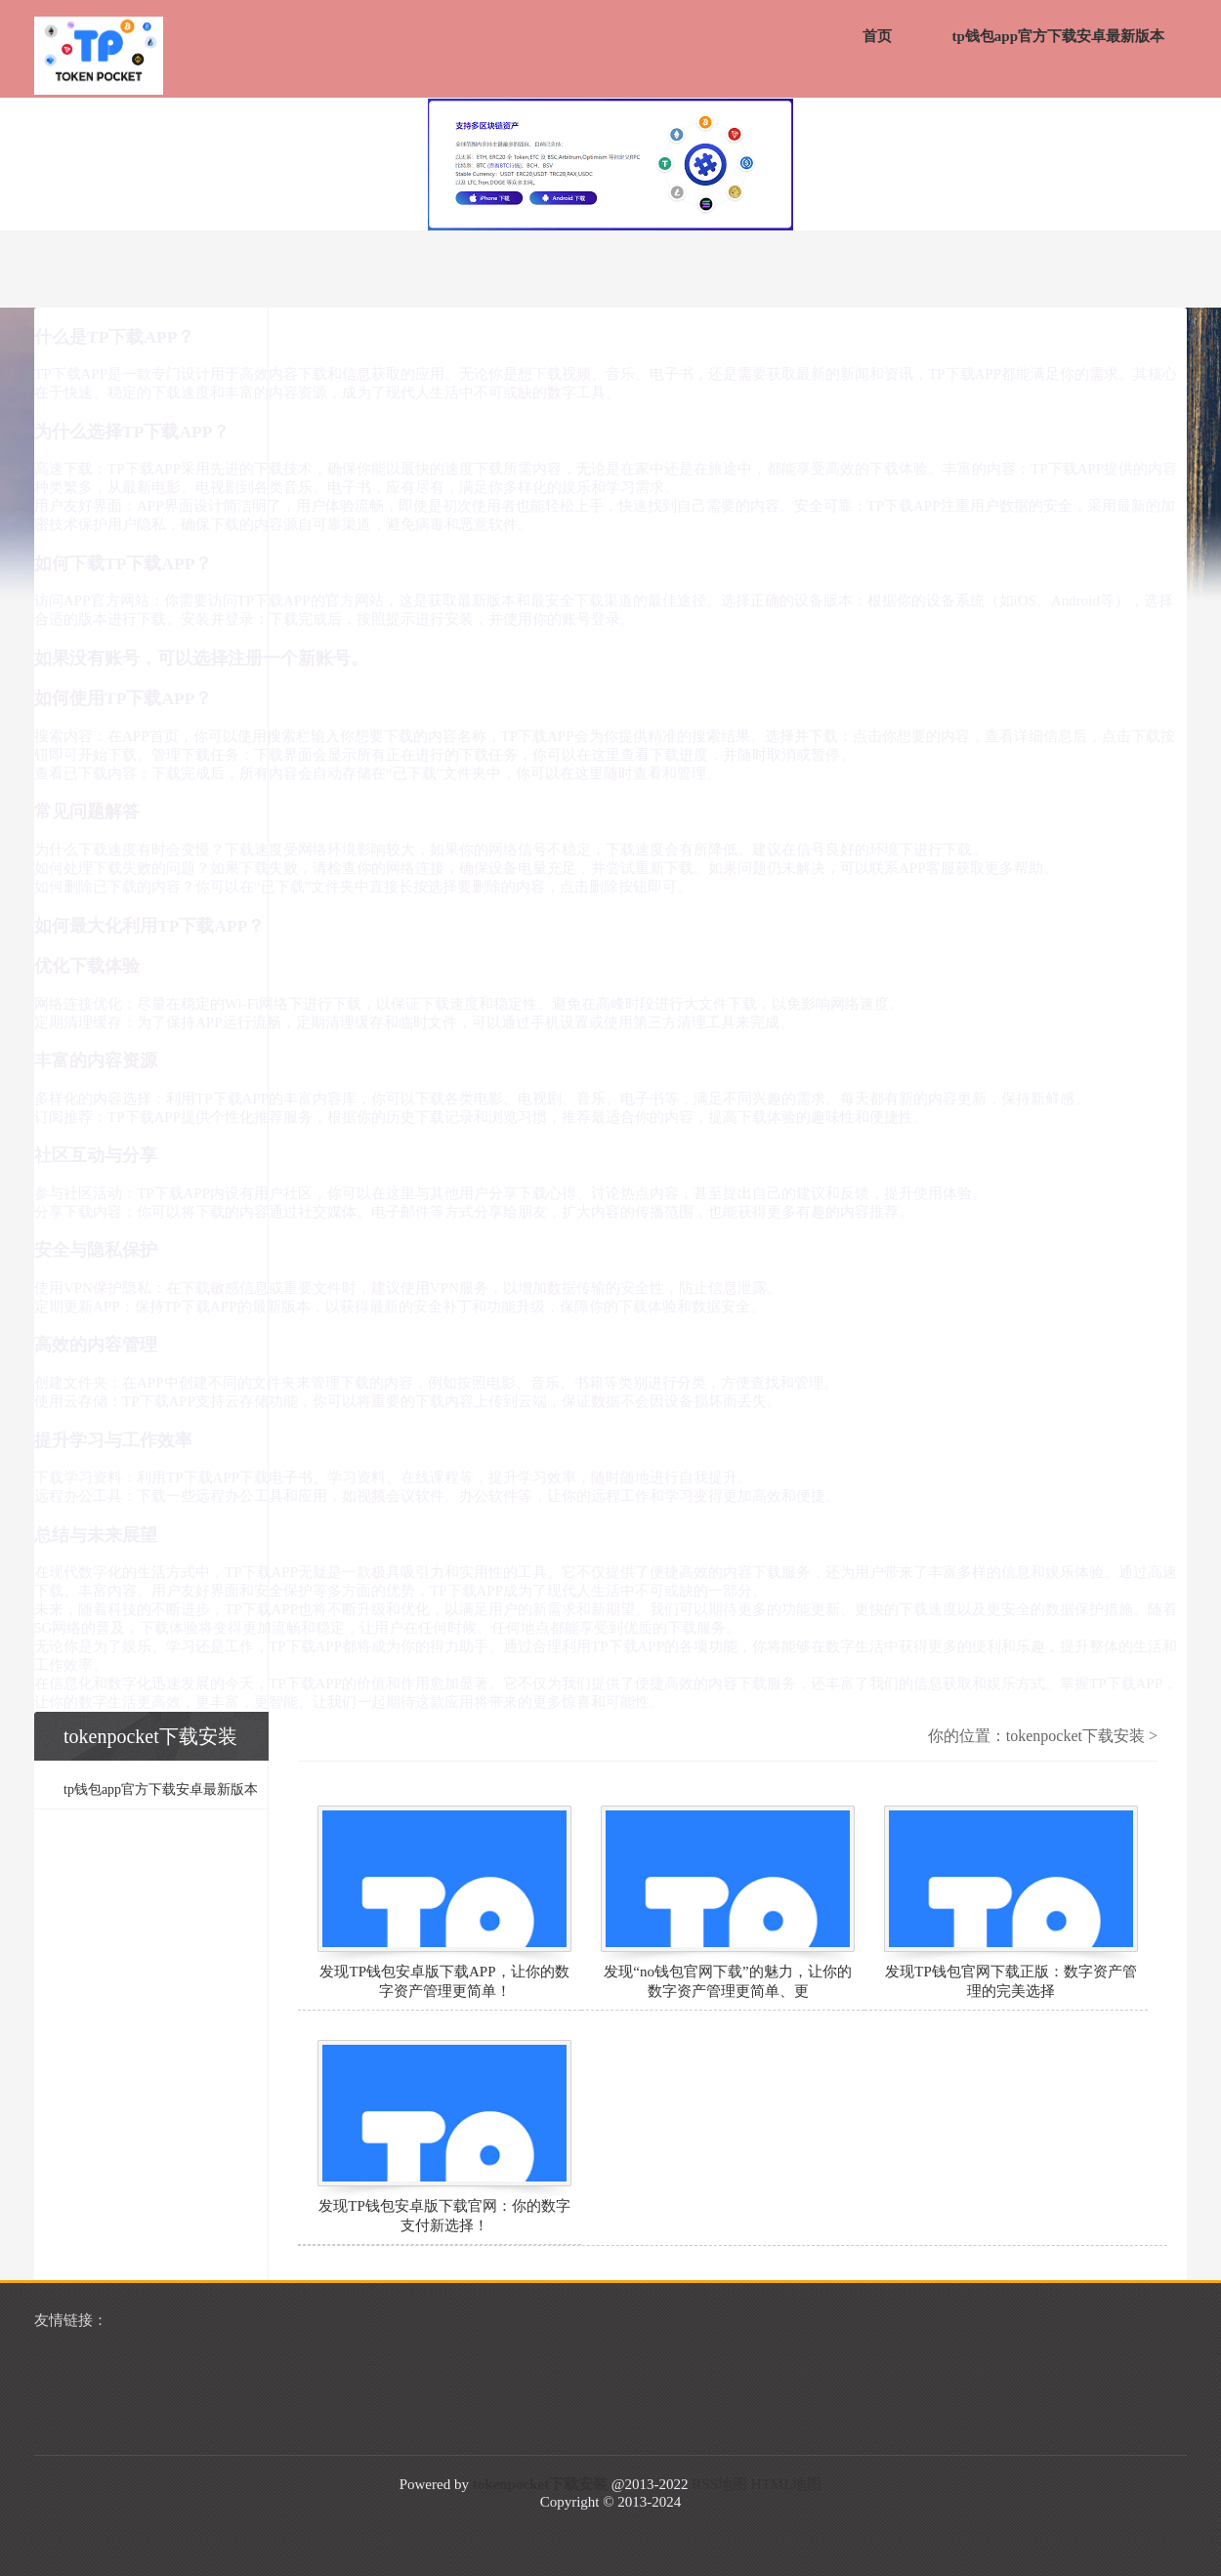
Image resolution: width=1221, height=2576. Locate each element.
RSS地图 (719, 2484)
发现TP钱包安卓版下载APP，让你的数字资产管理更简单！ (443, 1981)
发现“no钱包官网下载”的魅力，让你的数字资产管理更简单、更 (727, 1981)
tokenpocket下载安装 (1075, 1735)
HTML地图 (786, 2484)
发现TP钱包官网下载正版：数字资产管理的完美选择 (1011, 1981)
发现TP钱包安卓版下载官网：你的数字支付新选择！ (444, 2215)
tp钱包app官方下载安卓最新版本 (1057, 36)
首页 (877, 36)
